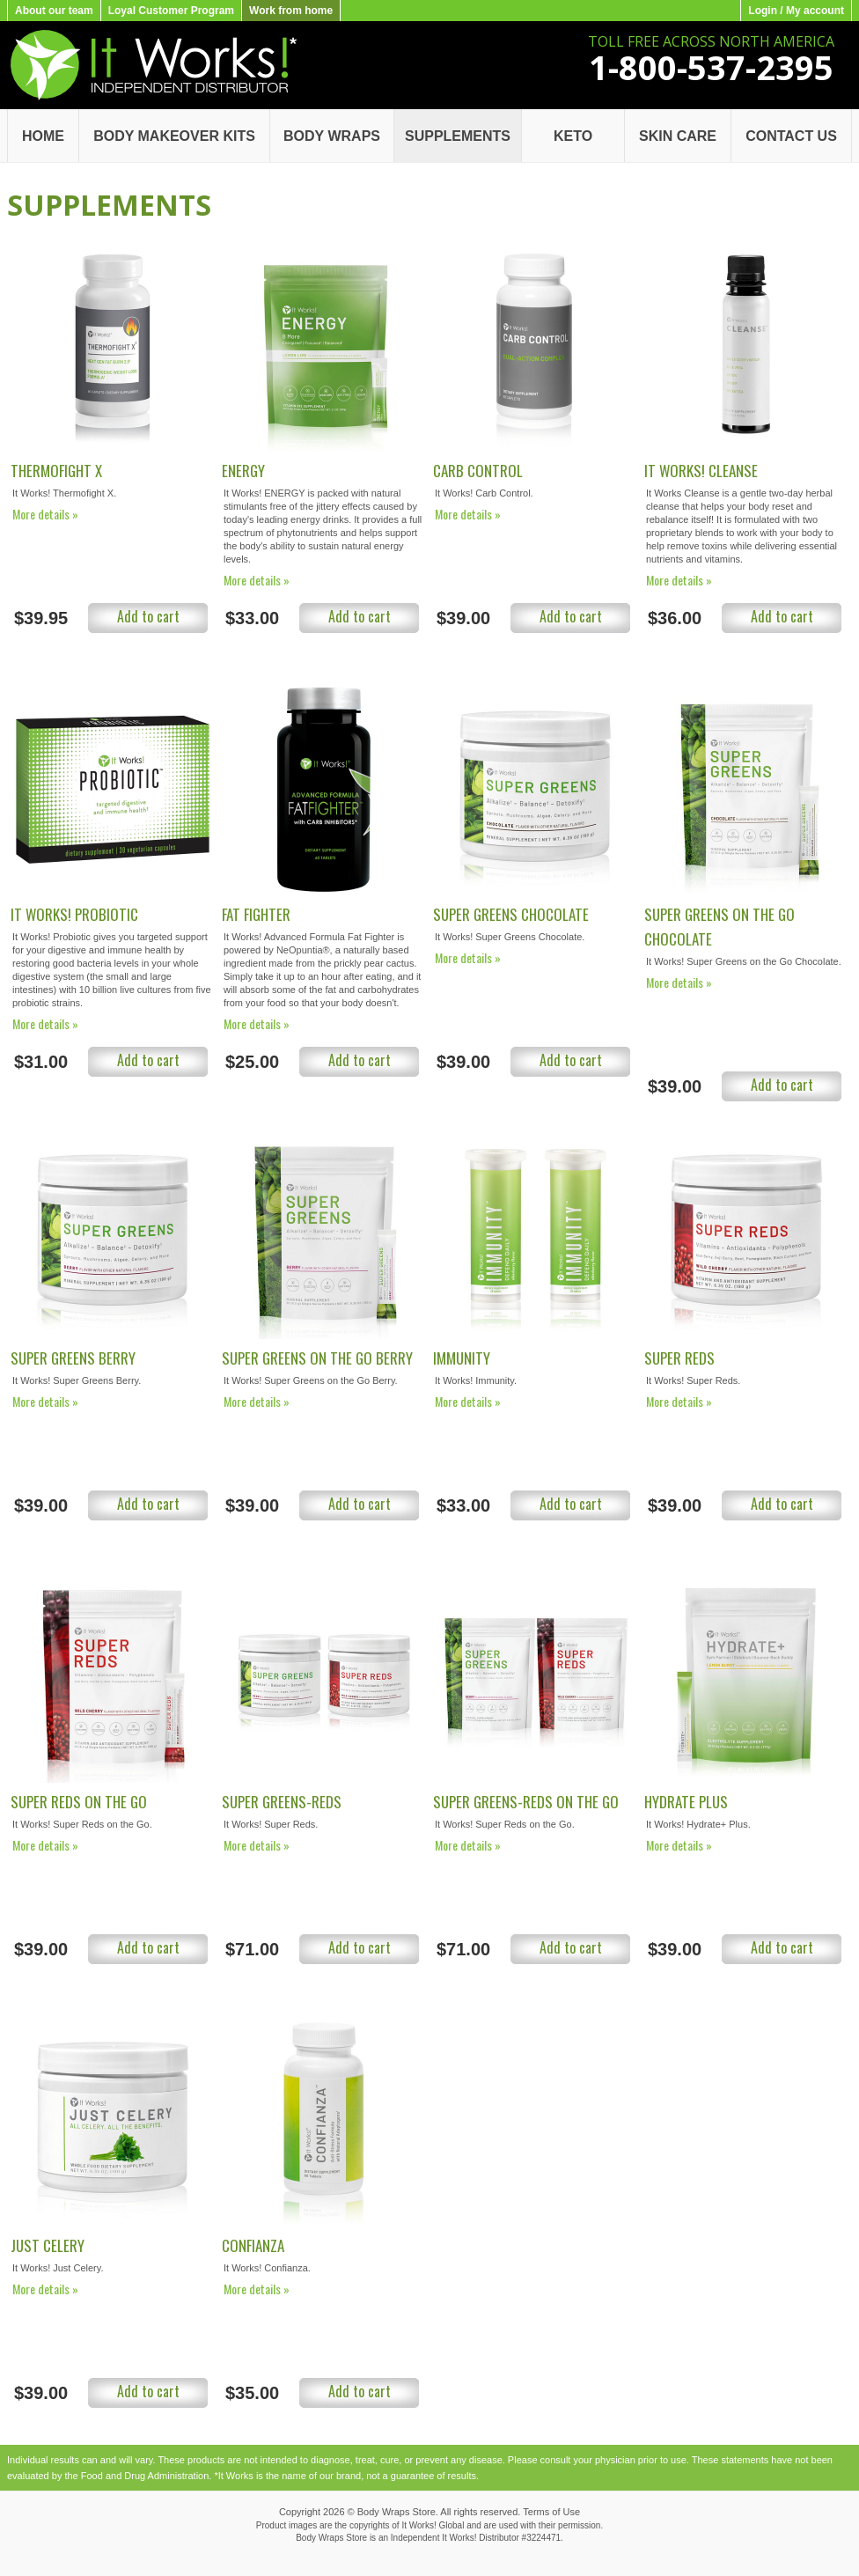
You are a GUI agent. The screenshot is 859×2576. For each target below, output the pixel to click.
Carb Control (478, 471)
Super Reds (679, 1358)
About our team (54, 10)
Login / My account (796, 10)
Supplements (457, 136)
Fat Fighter (256, 914)
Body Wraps (331, 136)
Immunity (461, 1358)
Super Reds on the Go (79, 1802)
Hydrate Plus (686, 1802)
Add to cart (148, 616)
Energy (243, 471)
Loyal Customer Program (171, 10)
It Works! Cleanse (701, 471)
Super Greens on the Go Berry (317, 1358)
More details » (45, 513)
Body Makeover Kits (174, 136)
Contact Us (791, 136)
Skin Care (677, 136)
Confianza (253, 2245)
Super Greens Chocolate (511, 914)
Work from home (291, 10)
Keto (573, 136)
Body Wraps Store (396, 2511)
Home (43, 136)
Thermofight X (56, 471)
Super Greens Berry (73, 1358)
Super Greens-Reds (281, 1802)
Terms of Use (551, 2511)
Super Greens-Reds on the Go (526, 1802)
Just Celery (47, 2245)
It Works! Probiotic (74, 914)
